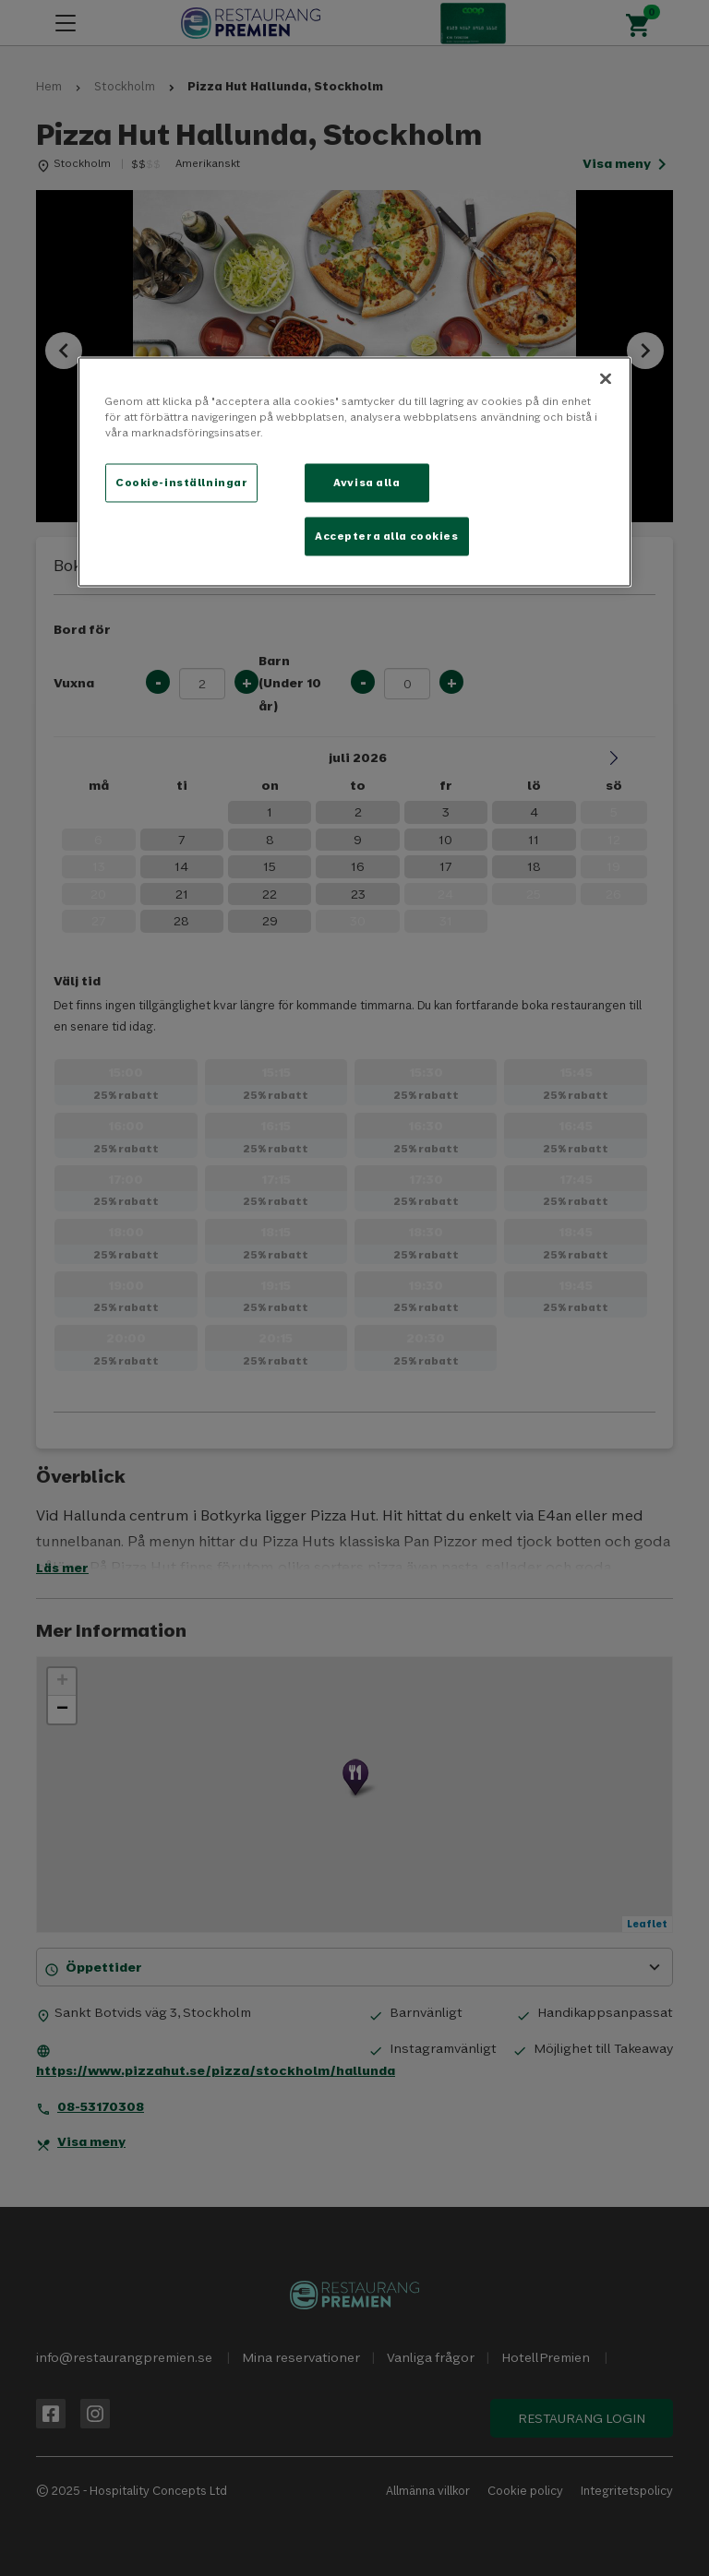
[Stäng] (605, 378)
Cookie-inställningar (181, 482)
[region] (354, 471)
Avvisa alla (366, 482)
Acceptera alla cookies (387, 536)
